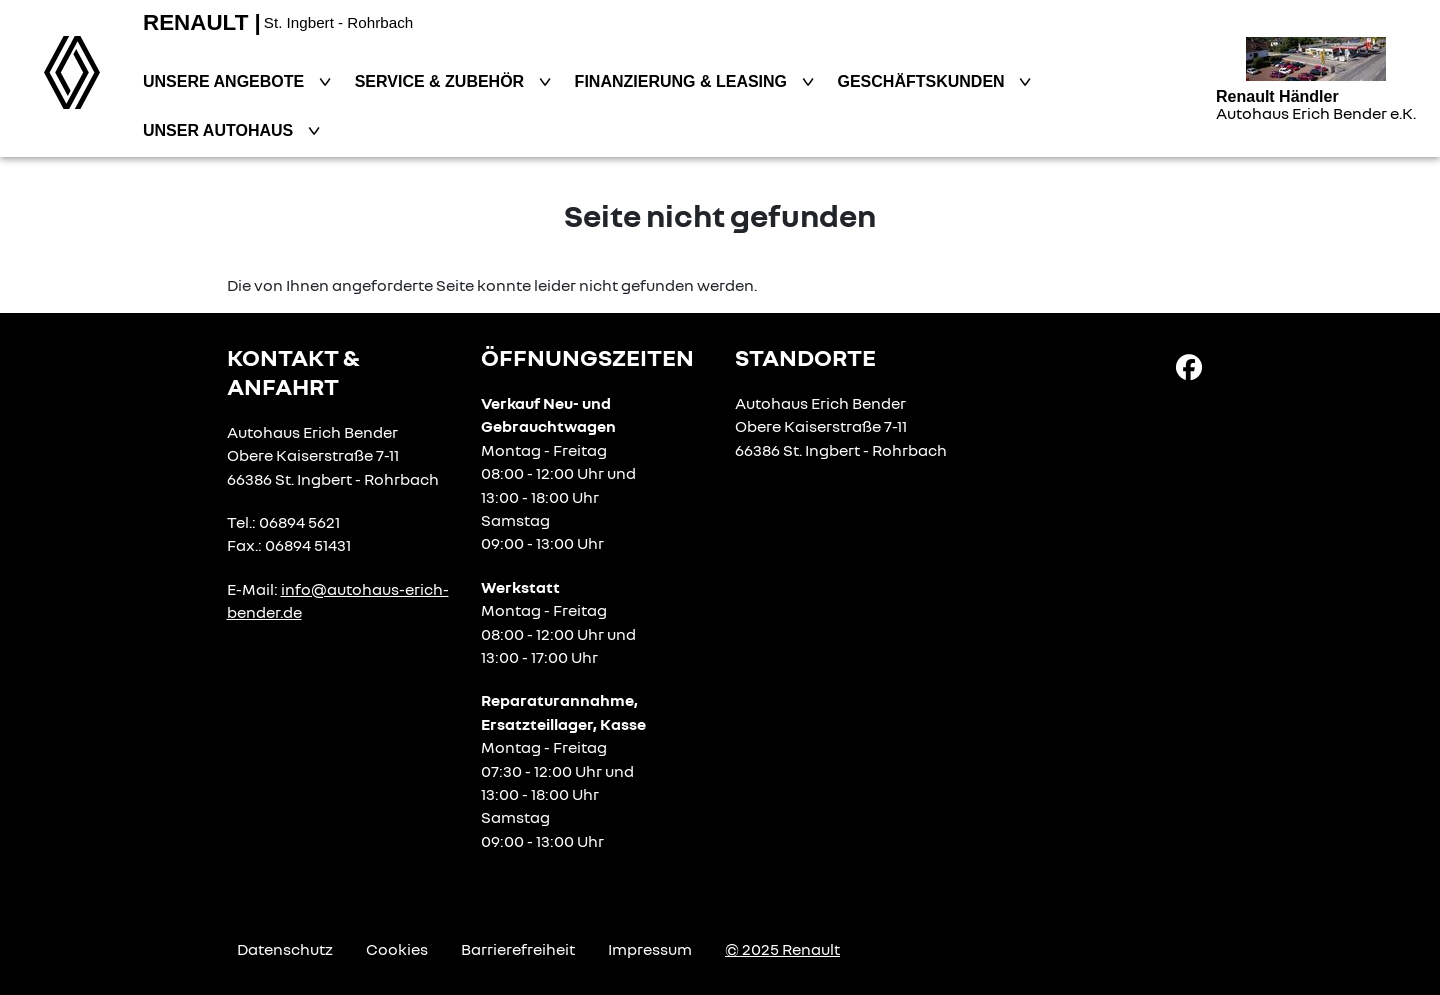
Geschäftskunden (924, 81)
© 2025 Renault (782, 949)
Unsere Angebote (226, 81)
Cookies (397, 949)
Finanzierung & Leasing (683, 81)
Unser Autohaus (220, 130)
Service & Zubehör (442, 81)
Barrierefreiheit (518, 949)
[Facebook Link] (1189, 366)
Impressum (650, 949)
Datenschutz (285, 949)
